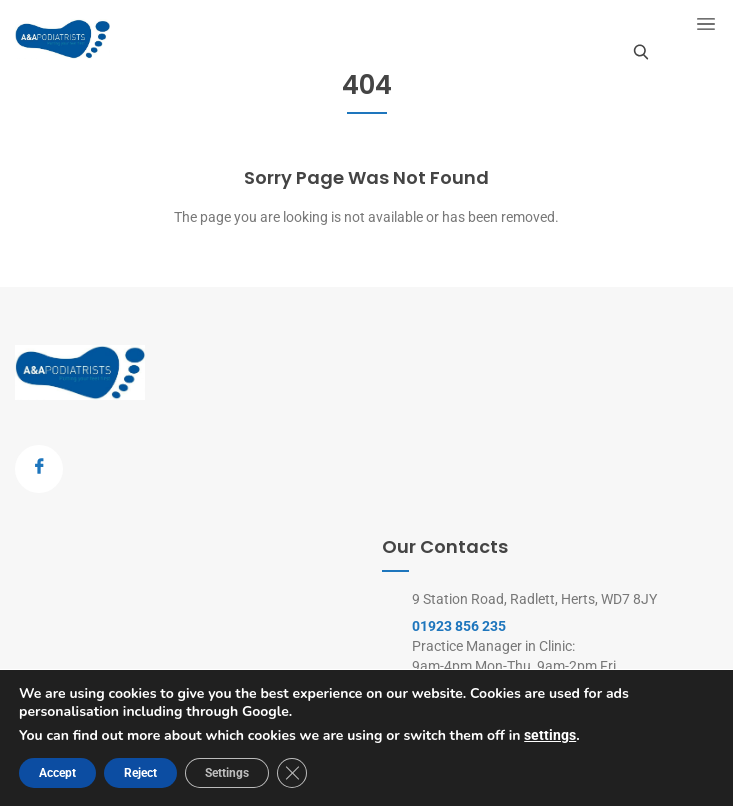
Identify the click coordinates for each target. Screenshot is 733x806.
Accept (57, 773)
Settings (227, 773)
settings (550, 735)
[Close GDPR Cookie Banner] (292, 773)
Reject (140, 773)
